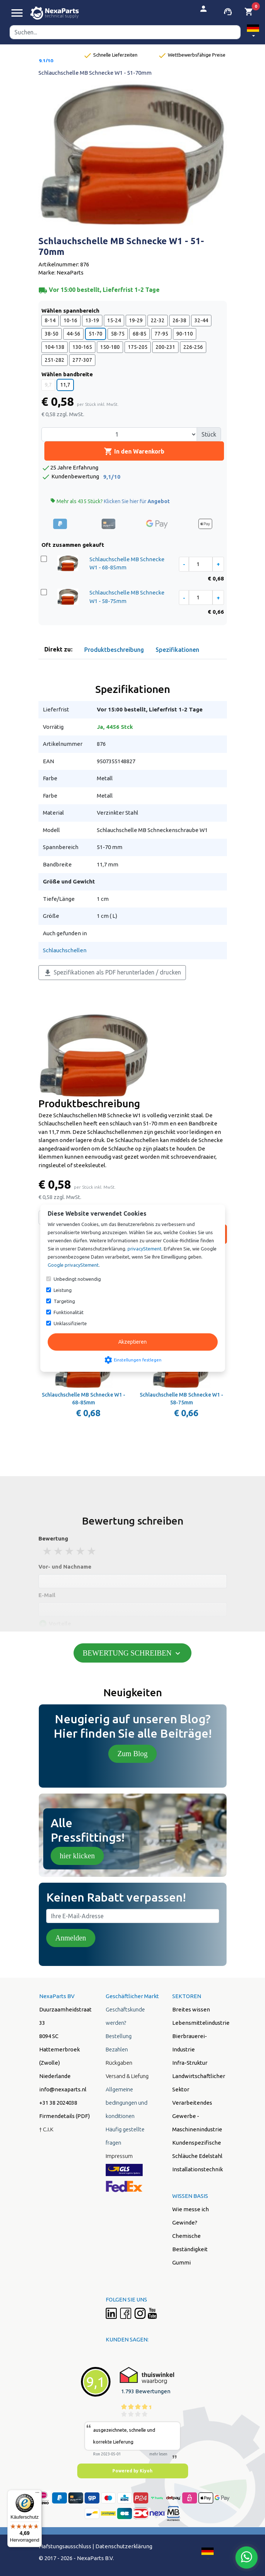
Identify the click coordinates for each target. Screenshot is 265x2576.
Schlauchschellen (64, 950)
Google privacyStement (73, 1264)
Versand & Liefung (127, 2076)
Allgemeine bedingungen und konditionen (126, 2102)
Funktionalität (69, 1312)
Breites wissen (191, 2009)
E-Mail (46, 1595)
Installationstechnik (197, 2169)
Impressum (119, 2156)
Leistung (63, 1290)
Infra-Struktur (189, 2063)
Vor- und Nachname (64, 1566)
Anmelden (70, 1938)
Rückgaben (119, 2063)
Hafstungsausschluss (65, 2546)
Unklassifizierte (70, 1323)
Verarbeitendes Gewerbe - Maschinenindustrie (197, 2115)
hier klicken (77, 1856)
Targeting (64, 1301)
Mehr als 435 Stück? (110, 501)
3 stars (69, 1551)
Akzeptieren (132, 1342)
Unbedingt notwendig (77, 1279)
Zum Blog (133, 1754)
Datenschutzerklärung (123, 2546)
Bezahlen (117, 2049)
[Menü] (37, 2494)
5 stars (92, 1551)
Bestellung (119, 2036)
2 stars (58, 1551)
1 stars (47, 1551)
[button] (253, 32)
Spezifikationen (177, 649)
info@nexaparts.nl (62, 2089)
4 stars (80, 1551)
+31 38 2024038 (58, 2102)
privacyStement (145, 1248)
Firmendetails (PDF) (64, 2116)
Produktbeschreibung (114, 649)
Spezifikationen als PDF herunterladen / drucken (112, 973)
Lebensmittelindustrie (201, 2023)
